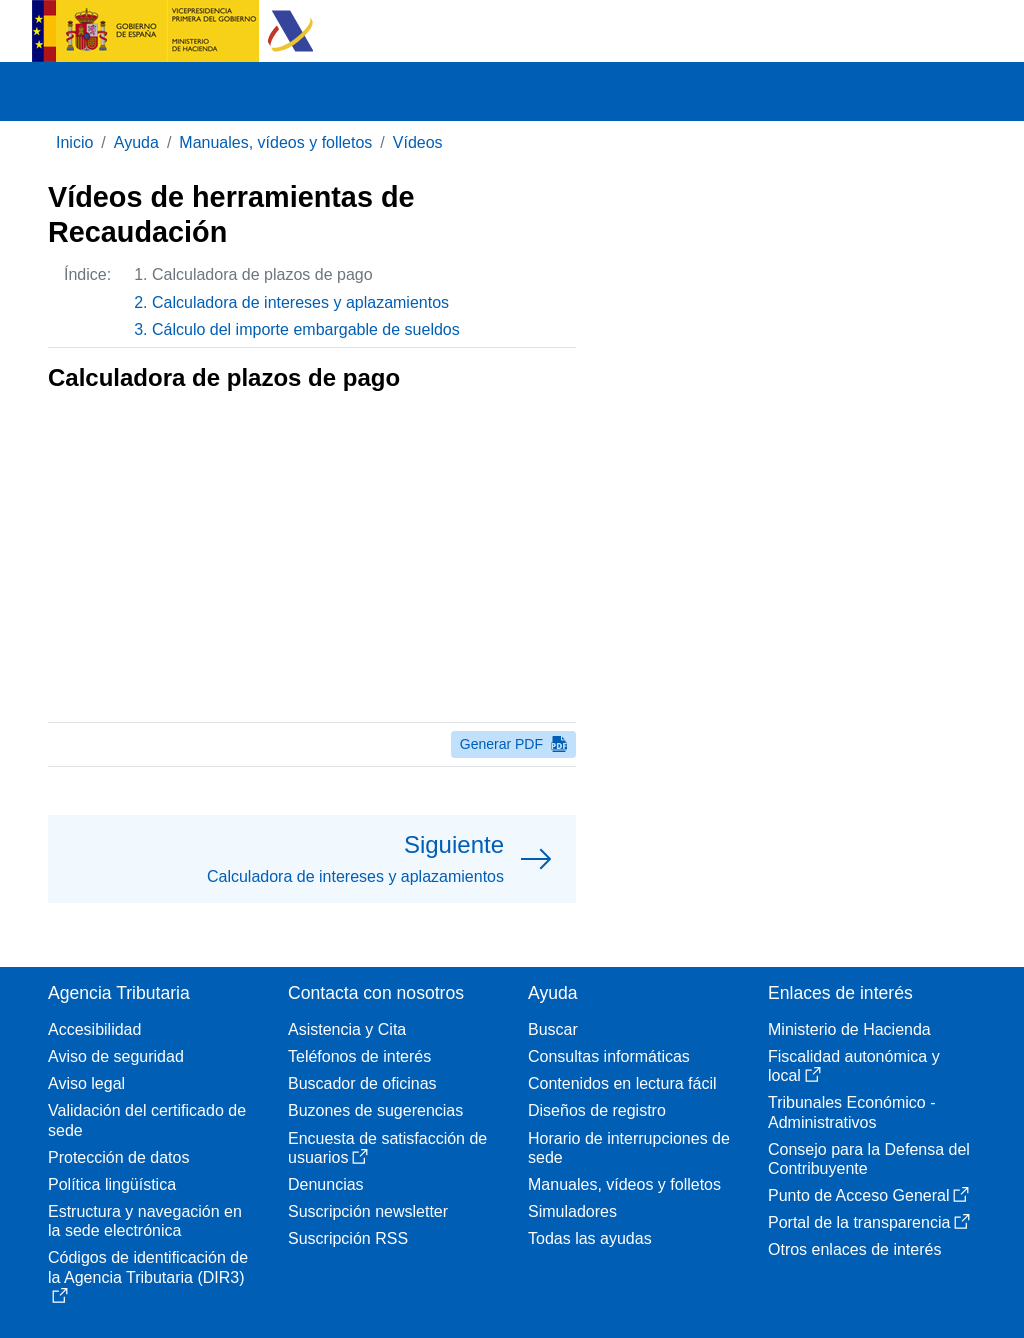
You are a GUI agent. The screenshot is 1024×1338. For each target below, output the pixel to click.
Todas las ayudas (590, 1238)
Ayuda (136, 142)
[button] (312, 859)
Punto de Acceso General (868, 1195)
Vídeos (418, 142)
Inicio (74, 142)
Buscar (553, 1029)
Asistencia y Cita (347, 1029)
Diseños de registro (597, 1110)
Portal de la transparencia (869, 1222)
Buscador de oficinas (362, 1083)
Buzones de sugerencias (375, 1110)
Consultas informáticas (609, 1056)
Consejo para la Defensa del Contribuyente (869, 1159)
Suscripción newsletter (368, 1211)
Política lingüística (112, 1184)
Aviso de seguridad (116, 1056)
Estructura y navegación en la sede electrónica (145, 1221)
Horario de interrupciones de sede (629, 1148)
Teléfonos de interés (359, 1056)
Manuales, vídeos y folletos (275, 142)
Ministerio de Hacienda (849, 1029)
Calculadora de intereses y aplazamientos (300, 302)
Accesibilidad (94, 1029)
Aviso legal (86, 1083)
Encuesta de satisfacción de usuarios (387, 1148)
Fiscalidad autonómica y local (854, 1066)
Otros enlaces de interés (854, 1249)
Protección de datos (118, 1157)
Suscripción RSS (348, 1238)
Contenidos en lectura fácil (622, 1083)
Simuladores (572, 1211)
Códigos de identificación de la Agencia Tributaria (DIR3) (148, 1276)
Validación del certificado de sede (147, 1120)
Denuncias (326, 1184)
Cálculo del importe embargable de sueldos (306, 329)
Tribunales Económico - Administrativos (851, 1112)
